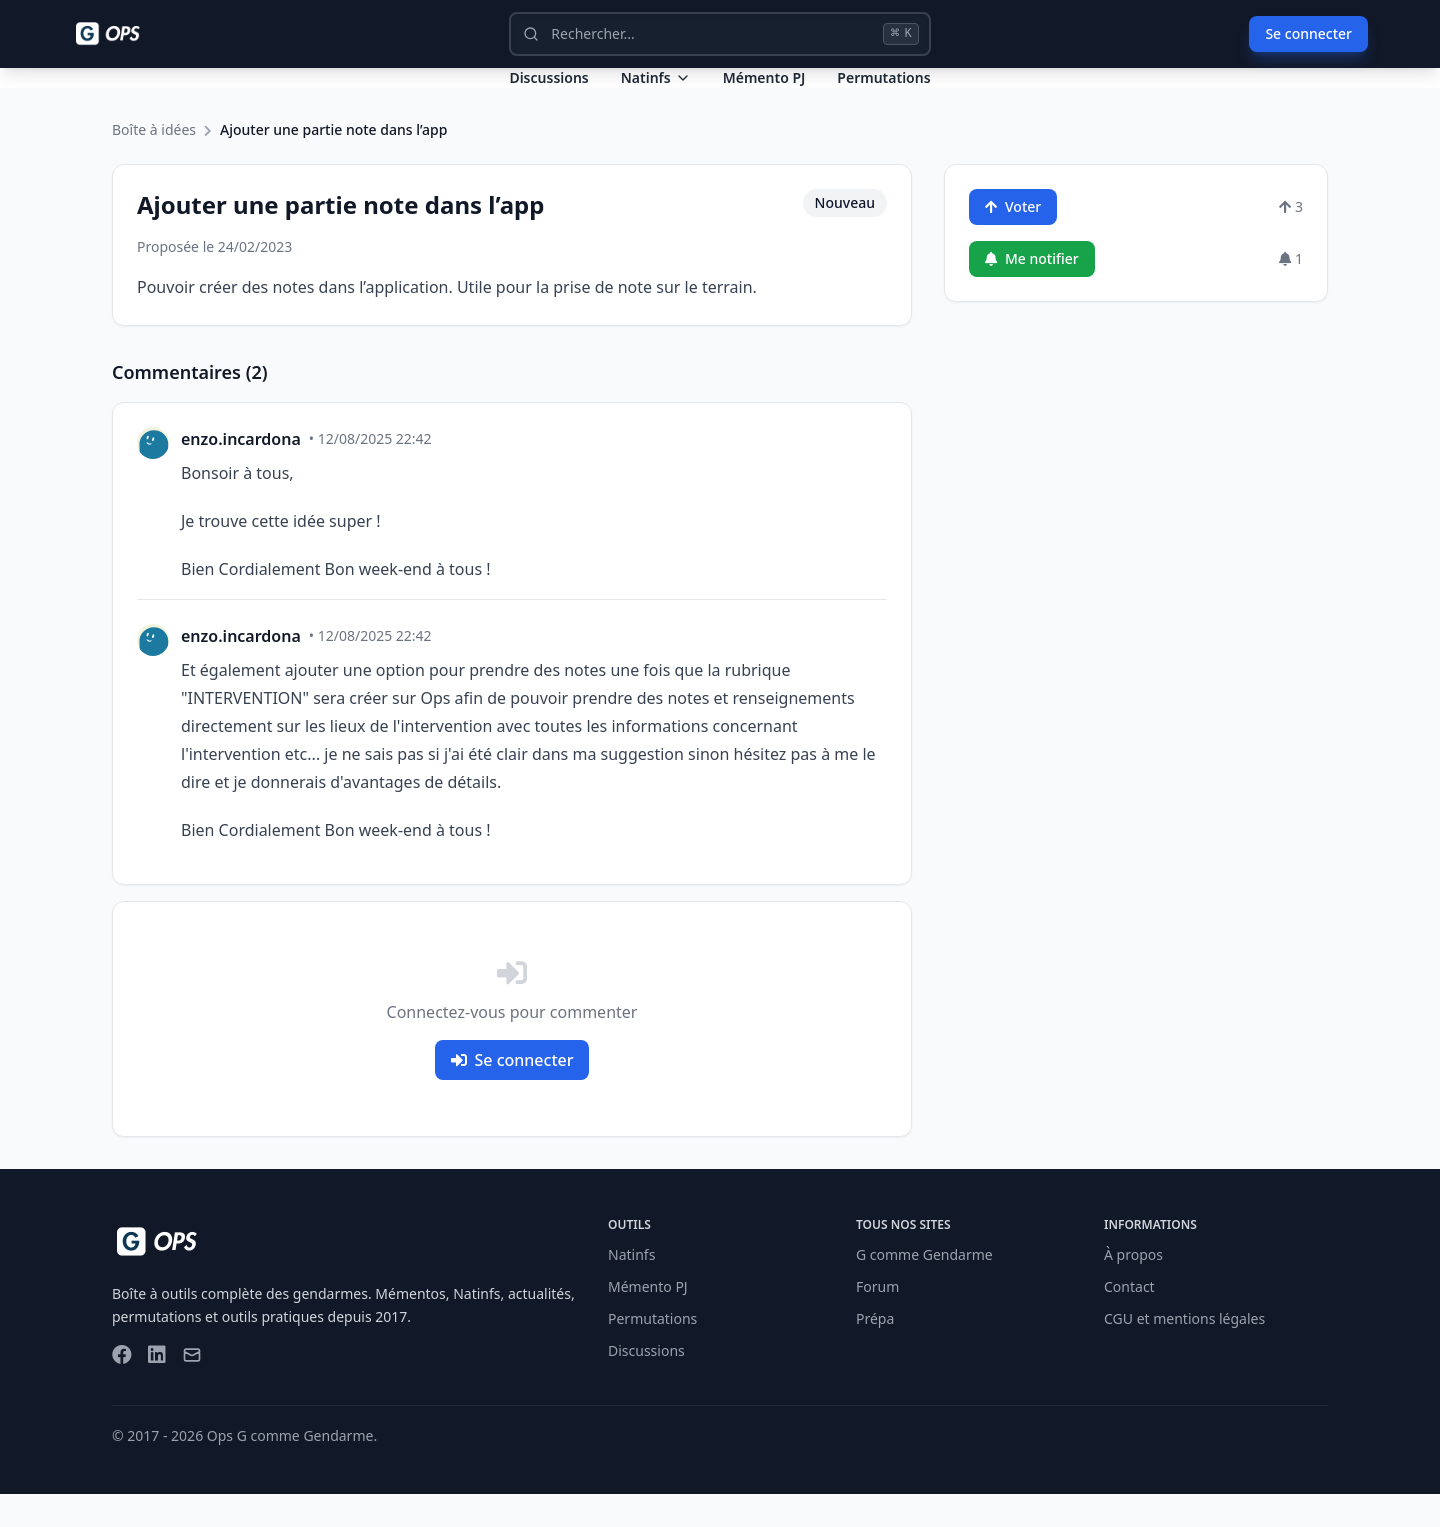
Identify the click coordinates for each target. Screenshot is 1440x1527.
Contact (1129, 1319)
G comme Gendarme (924, 1287)
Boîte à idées (154, 162)
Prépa (875, 1351)
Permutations (883, 93)
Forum (877, 1319)
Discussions (646, 1383)
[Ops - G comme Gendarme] (122, 34)
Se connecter (1308, 33)
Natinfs (631, 1287)
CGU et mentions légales (1184, 1351)
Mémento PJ (764, 93)
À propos (1133, 1287)
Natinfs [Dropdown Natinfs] (656, 93)
